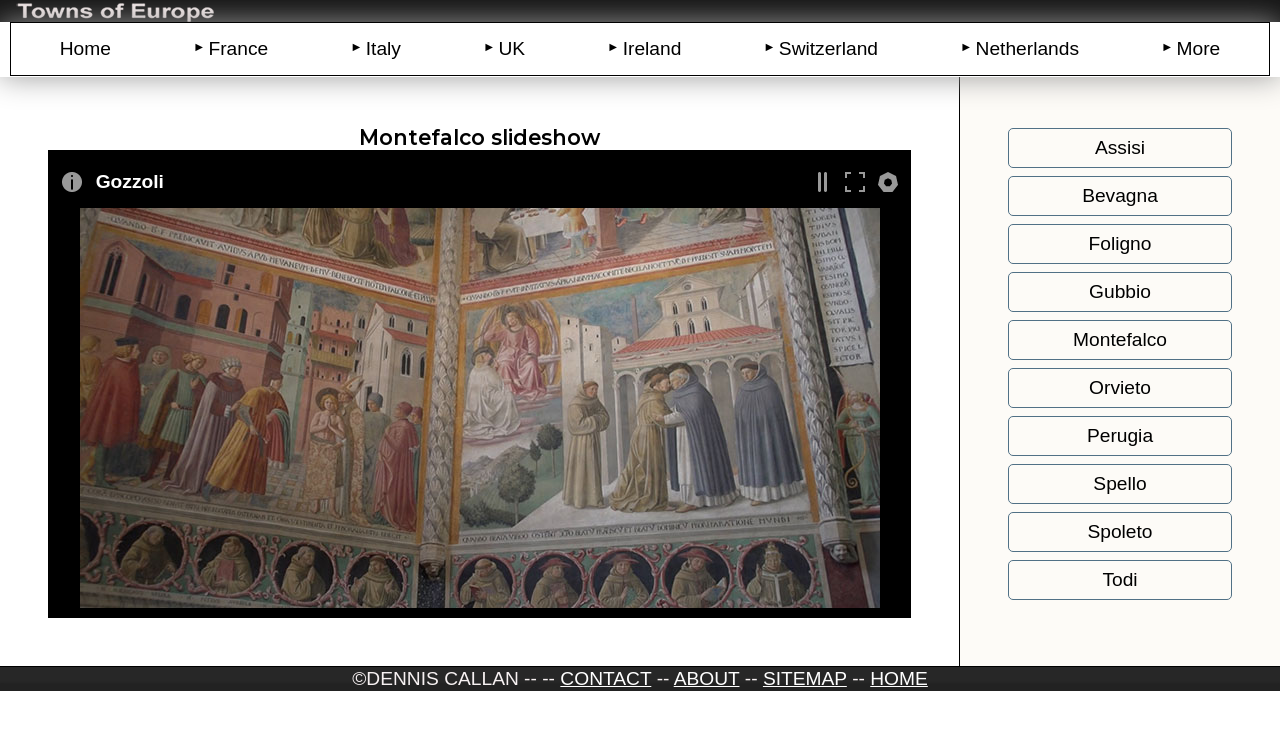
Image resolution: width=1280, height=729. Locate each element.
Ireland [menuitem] (652, 48)
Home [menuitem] (85, 48)
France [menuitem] (238, 48)
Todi (1119, 579)
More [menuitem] (1199, 48)
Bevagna (1120, 195)
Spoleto (1119, 531)
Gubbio (1120, 291)
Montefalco (1120, 339)
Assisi (1120, 147)
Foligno (1120, 243)
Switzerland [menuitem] (828, 48)
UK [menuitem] (511, 48)
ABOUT (707, 678)
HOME (899, 678)
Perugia (1120, 435)
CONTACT (605, 678)
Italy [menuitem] (383, 48)
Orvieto (1120, 387)
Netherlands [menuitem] (1027, 48)
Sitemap (805, 678)
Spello (1119, 483)
